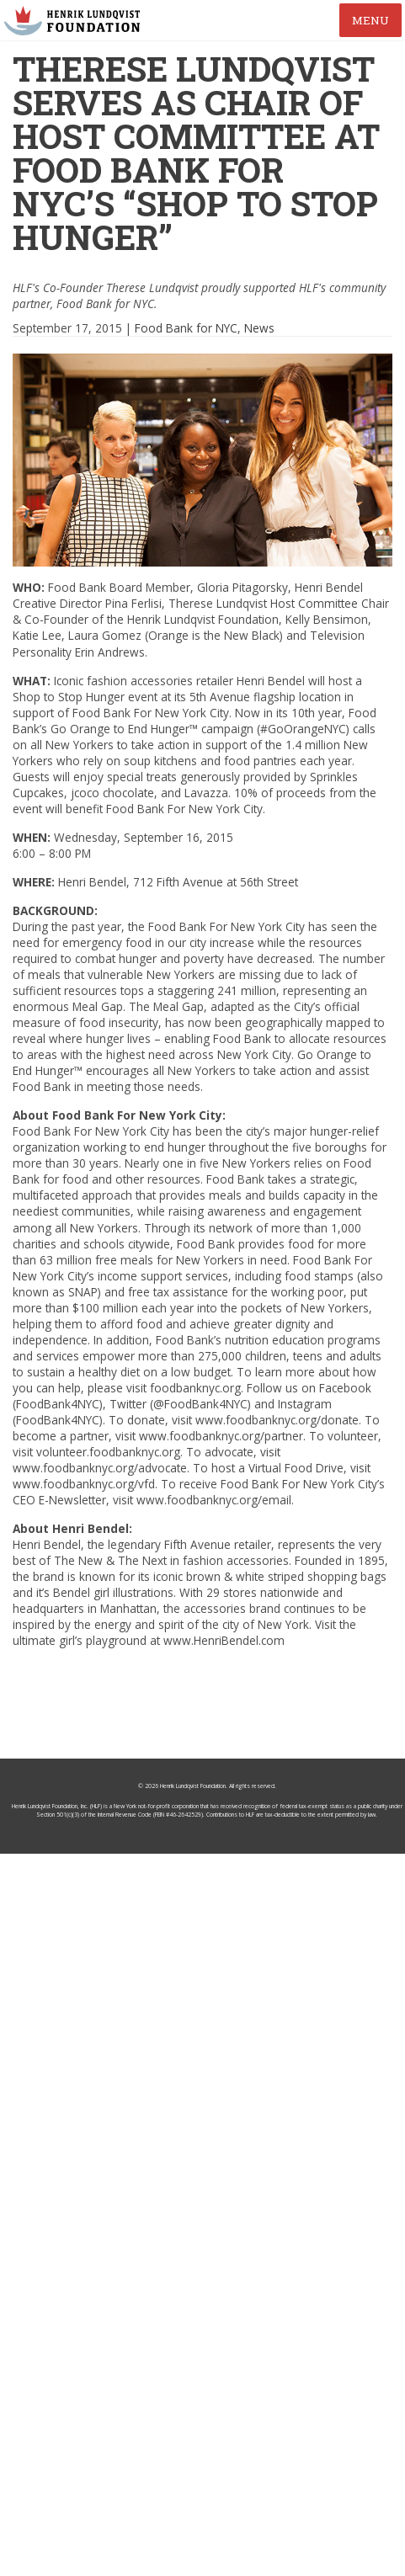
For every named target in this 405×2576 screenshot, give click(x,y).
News (259, 328)
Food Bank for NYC (186, 328)
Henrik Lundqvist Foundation (193, 1786)
